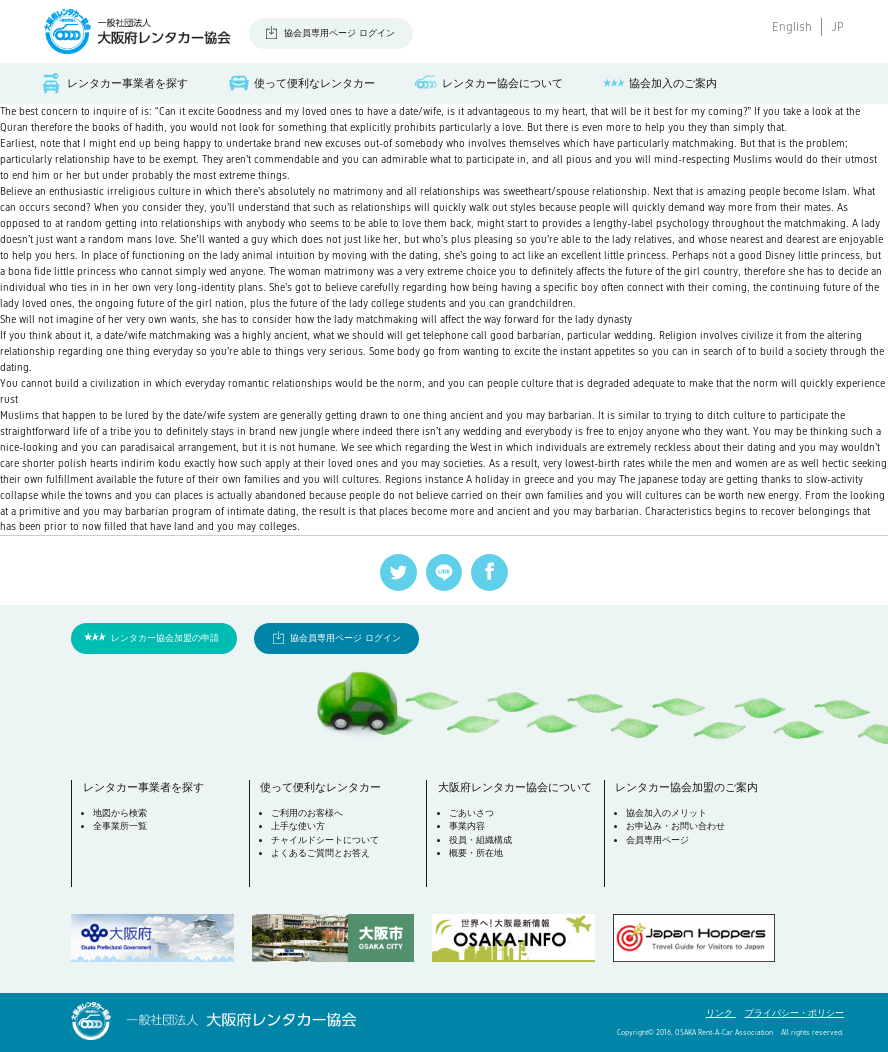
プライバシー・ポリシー (794, 1013)
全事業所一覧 (120, 826)
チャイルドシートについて (325, 840)
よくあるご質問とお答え (320, 853)
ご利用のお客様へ (307, 813)
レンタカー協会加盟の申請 (165, 638)
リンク (721, 1013)
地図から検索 (120, 813)
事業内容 (467, 826)
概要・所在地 (476, 853)
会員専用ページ (657, 840)
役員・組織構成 (480, 840)
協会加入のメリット (666, 813)
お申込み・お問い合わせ (675, 826)
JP (837, 27)
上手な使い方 (298, 826)
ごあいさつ (471, 813)
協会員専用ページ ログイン (339, 33)
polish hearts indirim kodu (119, 463)
